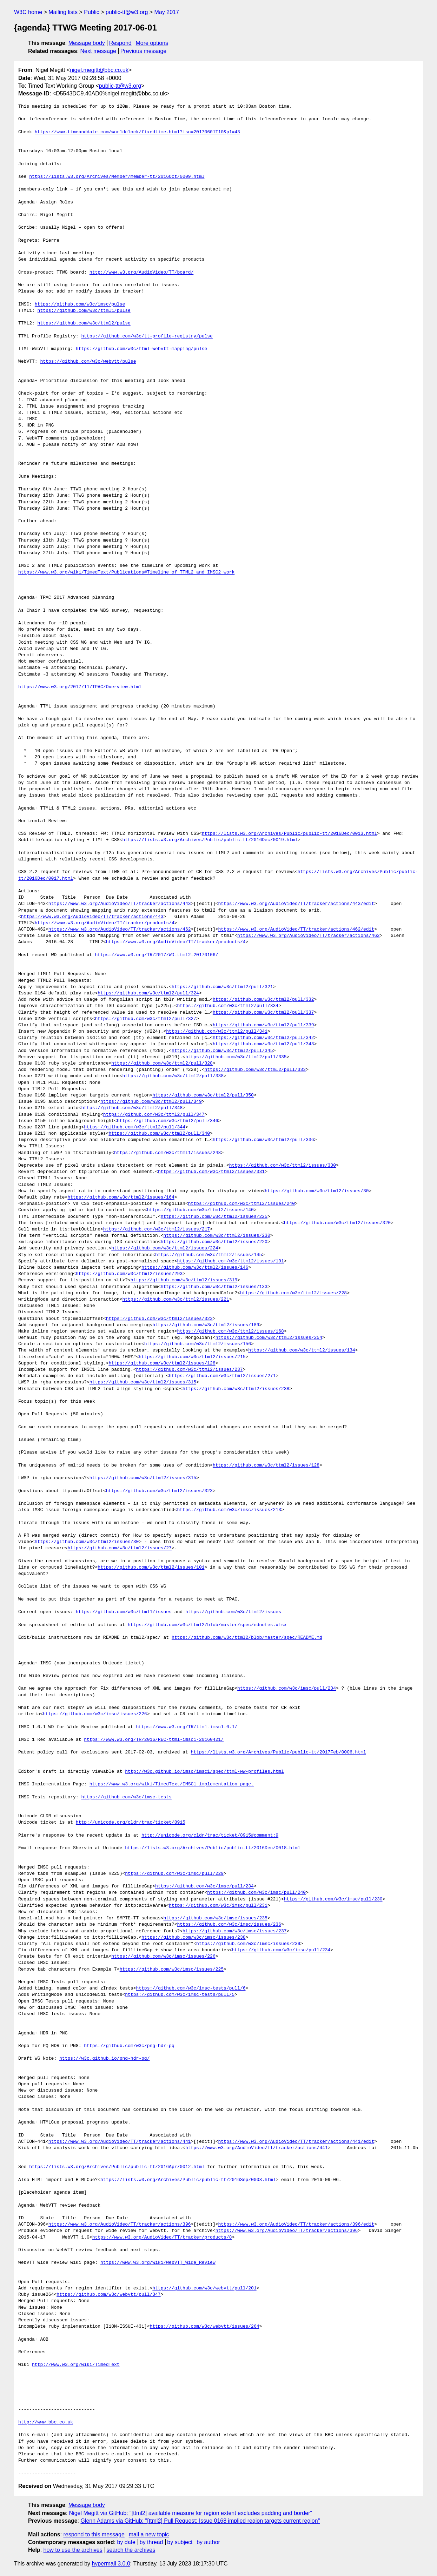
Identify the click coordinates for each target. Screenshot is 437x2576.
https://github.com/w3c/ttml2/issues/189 (205, 1325)
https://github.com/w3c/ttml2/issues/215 (192, 1357)
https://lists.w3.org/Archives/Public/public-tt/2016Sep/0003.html (188, 2180)
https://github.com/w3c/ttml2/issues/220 (214, 1242)
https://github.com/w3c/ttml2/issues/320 (337, 1223)
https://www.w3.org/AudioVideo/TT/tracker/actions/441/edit (296, 2142)
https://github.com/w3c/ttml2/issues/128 (161, 1363)
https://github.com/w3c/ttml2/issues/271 (222, 1376)
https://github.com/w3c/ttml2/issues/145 (208, 1255)
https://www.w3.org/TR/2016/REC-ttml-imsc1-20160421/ (154, 1740)
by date (126, 2542)
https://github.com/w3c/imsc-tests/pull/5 (179, 1995)
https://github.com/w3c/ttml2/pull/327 (145, 1019)
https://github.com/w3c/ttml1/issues (124, 1612)
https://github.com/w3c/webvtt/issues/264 (204, 2326)
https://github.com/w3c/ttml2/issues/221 (175, 1299)
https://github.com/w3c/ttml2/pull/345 (222, 1051)
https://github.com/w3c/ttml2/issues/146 (194, 1267)
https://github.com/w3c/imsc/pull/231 (218, 1906)
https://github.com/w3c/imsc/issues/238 (193, 1937)
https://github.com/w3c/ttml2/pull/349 (151, 1102)
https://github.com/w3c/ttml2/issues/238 (236, 1389)
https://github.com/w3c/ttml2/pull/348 (132, 1108)
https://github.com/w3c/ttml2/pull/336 (263, 1140)
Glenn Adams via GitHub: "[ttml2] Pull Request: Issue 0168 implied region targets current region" (200, 2521)
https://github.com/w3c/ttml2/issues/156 (197, 1344)
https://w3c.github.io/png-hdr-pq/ (104, 2058)
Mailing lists (63, 12)
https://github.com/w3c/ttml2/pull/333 (255, 1070)
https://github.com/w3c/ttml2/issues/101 (151, 1567)
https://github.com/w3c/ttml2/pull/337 (263, 1012)
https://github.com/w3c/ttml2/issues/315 (143, 1382)
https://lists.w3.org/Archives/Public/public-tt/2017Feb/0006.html (278, 1752)
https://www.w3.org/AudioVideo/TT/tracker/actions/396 (119, 2224)
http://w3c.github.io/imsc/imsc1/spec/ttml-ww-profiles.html (204, 1772)
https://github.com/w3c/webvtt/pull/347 (108, 2295)
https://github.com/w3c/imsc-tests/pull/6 (190, 1988)
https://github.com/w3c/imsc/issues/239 (248, 1944)
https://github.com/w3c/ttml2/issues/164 (120, 1197)
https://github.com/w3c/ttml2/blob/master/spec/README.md (247, 1638)
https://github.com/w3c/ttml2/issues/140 (200, 1210)
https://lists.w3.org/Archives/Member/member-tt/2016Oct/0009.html (116, 177)
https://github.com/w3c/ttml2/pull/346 (167, 1121)
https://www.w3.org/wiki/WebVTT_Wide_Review (158, 2263)
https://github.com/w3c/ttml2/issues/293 (129, 1274)
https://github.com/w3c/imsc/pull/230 (333, 1899)
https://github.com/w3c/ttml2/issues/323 (159, 1319)
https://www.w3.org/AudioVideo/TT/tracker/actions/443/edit (296, 904)
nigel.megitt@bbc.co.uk (99, 70)
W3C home (28, 12)
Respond (120, 43)
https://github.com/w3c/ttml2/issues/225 (214, 1217)
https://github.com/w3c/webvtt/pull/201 (204, 2288)
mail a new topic (149, 2534)
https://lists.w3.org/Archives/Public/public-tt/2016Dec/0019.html (209, 840)
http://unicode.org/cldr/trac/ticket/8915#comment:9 (209, 1835)
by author (208, 2542)
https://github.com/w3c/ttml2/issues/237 (189, 1370)
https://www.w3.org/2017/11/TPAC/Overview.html (79, 687)
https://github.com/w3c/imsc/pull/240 (256, 1893)
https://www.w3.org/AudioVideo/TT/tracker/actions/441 (119, 2142)
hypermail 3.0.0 (111, 2564)
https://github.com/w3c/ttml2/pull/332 (263, 1000)
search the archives (131, 2550)
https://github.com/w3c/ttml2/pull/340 (159, 1134)
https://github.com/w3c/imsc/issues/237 (234, 1931)
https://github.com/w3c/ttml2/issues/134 (301, 1350)
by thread (151, 2542)
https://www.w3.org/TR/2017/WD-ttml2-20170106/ (156, 955)
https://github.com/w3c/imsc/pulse (80, 304)
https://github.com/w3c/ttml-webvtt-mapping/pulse (141, 349)
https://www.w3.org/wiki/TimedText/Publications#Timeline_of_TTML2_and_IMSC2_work (126, 572)
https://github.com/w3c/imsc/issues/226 (95, 1714)
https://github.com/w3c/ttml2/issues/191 (230, 1261)
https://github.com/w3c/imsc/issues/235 (215, 1918)
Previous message (143, 51)
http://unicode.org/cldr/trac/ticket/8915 (130, 1822)
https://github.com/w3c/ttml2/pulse (84, 323)
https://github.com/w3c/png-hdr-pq (129, 2046)
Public (91, 12)
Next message (98, 51)
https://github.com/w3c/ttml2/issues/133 (214, 1287)
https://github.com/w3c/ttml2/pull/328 (162, 1063)
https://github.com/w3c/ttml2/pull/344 (134, 1127)
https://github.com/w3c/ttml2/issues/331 (211, 1172)
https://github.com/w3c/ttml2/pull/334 (227, 1006)
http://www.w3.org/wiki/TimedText (76, 2365)
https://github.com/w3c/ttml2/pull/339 (263, 1025)
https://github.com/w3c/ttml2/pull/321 (222, 987)
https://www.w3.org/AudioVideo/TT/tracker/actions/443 (119, 904)
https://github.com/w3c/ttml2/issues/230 (216, 1236)
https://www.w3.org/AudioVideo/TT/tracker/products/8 (162, 2237)
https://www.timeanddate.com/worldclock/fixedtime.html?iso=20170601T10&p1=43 (137, 132)
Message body (86, 43)
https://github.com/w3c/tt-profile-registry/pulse (146, 336)
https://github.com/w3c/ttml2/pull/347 (154, 1115)
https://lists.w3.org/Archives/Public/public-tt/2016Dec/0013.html (289, 834)
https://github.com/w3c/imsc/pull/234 (286, 1688)
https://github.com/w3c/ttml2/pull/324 (148, 993)
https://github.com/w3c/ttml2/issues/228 (293, 1293)
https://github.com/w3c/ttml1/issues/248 (167, 1153)
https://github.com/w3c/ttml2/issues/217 (156, 1229)
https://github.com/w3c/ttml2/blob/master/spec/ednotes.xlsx (207, 1625)
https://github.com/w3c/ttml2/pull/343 (263, 1044)
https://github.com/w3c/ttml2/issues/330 (282, 1165)
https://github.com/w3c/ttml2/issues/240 (241, 1204)
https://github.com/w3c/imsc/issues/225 (172, 1969)
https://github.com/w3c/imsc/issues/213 (229, 1510)
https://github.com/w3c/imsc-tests (126, 1797)
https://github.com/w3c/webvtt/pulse (88, 361)
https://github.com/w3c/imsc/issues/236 (229, 1924)
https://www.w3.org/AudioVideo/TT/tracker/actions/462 (119, 929)
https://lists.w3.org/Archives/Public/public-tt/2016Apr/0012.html (116, 2167)
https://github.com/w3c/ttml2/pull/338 (173, 1076)
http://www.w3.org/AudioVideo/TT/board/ (141, 272)
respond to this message (93, 2534)
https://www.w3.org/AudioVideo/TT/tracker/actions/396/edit (296, 2224)
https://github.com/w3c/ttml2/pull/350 (203, 1095)
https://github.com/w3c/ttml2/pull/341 (216, 1031)
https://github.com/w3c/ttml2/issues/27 (119, 1548)
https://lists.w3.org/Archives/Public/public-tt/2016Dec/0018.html (212, 1848)
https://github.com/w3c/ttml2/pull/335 (236, 1057)
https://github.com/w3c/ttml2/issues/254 (269, 1338)
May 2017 (166, 12)
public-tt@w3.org (127, 12)
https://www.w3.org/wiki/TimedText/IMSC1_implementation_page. (172, 1784)
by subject (179, 2542)
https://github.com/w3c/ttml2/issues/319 (184, 1280)
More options (152, 43)
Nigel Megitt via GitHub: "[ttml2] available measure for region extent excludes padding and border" (190, 2513)
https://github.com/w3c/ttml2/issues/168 (230, 1331)
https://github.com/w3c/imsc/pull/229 (174, 1874)
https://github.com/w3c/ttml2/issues (233, 1612)
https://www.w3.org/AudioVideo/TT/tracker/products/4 (104, 923)
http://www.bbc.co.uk (45, 2422)
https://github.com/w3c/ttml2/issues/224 (164, 1248)
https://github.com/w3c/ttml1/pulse (84, 311)
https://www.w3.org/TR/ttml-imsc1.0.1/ (186, 1727)
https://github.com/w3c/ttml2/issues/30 (317, 1191)
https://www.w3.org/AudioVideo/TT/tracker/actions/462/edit (296, 929)
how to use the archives (73, 2550)
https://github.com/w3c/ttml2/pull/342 (263, 1038)
